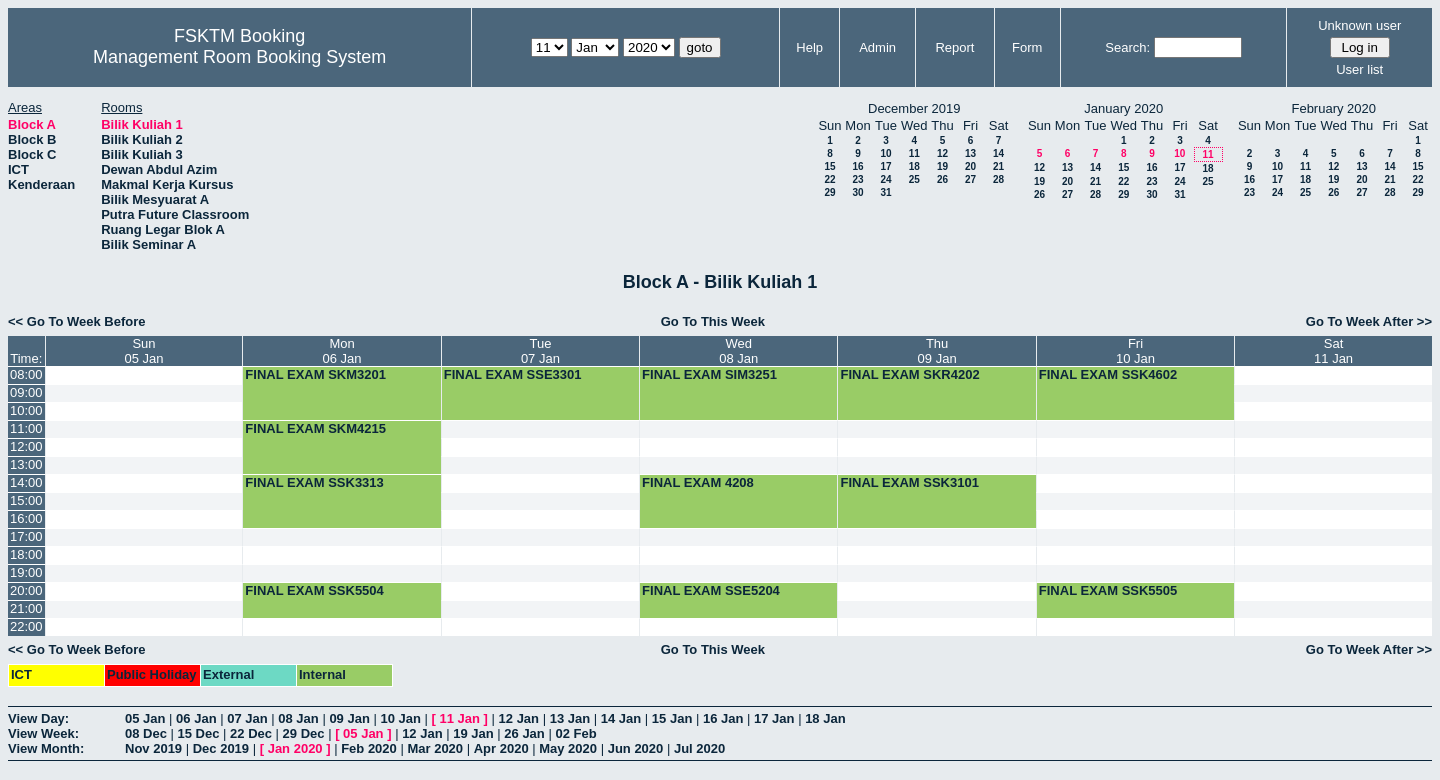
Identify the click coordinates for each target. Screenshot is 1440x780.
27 (970, 179)
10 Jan (400, 718)
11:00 (26, 428)
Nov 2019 (153, 748)
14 (998, 153)
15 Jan (672, 718)
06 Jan (196, 718)
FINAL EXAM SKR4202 (909, 374)
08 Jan (298, 718)
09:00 (26, 392)
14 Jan (621, 718)
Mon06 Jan (342, 351)
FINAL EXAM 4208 (698, 482)
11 (914, 153)
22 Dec (251, 733)
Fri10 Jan (1135, 351)
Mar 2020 (435, 748)
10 (885, 153)
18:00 (26, 554)
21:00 (26, 608)
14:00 (26, 482)
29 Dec (304, 733)
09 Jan (349, 718)
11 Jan (460, 718)
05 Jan (145, 718)
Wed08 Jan (738, 351)
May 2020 (568, 748)
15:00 (26, 500)
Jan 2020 (295, 748)
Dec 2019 (221, 748)
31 (885, 192)
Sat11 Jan (1333, 351)
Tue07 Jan (540, 351)
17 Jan (774, 718)
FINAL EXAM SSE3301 (513, 374)
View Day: (38, 718)
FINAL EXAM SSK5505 (1108, 590)
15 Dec (199, 733)
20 (970, 166)
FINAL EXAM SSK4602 (1108, 374)
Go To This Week (713, 321)
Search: (1127, 47)
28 (998, 179)
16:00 (26, 518)
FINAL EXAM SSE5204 (711, 590)
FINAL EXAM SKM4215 (315, 428)
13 (970, 153)
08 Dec (146, 733)
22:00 (26, 626)
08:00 (26, 374)
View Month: (46, 748)
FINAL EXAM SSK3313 (314, 482)
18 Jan (825, 718)
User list (1359, 69)
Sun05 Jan (143, 351)
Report (954, 47)
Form (1027, 47)
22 (829, 179)
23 (857, 179)
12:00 (26, 446)
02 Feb (575, 733)
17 (885, 166)
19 (942, 166)
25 (914, 179)
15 (829, 166)
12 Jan (519, 718)
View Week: (43, 733)
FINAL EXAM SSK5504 (314, 590)
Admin (877, 47)
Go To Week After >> (1369, 321)
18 (914, 166)
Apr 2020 (501, 748)
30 (857, 192)
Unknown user (1359, 25)
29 (829, 192)
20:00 (26, 590)
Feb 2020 (369, 748)
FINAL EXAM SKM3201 (315, 374)
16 (857, 166)
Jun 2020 (636, 748)
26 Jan (524, 733)
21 (998, 166)
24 (885, 179)
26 (942, 179)
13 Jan (570, 718)
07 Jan (247, 718)
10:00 (26, 410)
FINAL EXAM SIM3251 (709, 374)
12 (942, 153)
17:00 (26, 536)
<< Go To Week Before (77, 321)
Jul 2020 (699, 748)
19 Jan (473, 733)
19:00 (26, 572)
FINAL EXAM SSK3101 (909, 482)
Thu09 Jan (937, 351)
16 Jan (723, 718)
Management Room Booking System (239, 57)
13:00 (26, 464)
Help (809, 47)
